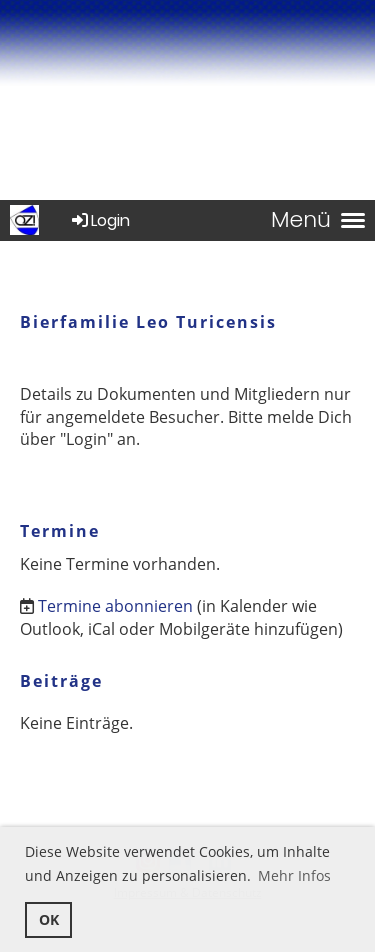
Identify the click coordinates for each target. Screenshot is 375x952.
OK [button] (49, 919)
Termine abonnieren (115, 606)
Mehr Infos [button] (294, 875)
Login (99, 220)
